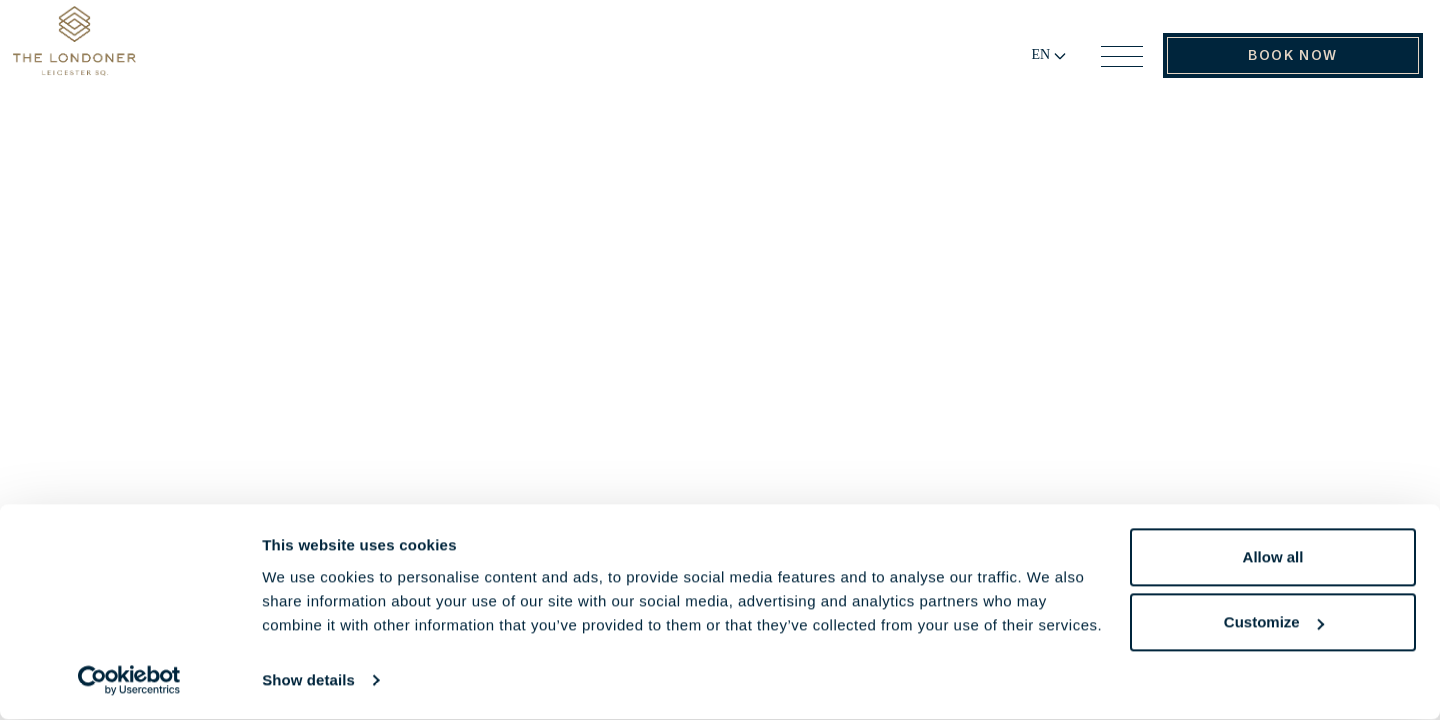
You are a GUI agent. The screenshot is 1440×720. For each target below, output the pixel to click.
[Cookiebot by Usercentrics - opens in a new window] (129, 681)
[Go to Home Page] (117, 63)
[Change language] (1026, 65)
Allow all (1273, 557)
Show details (308, 680)
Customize (1274, 622)
